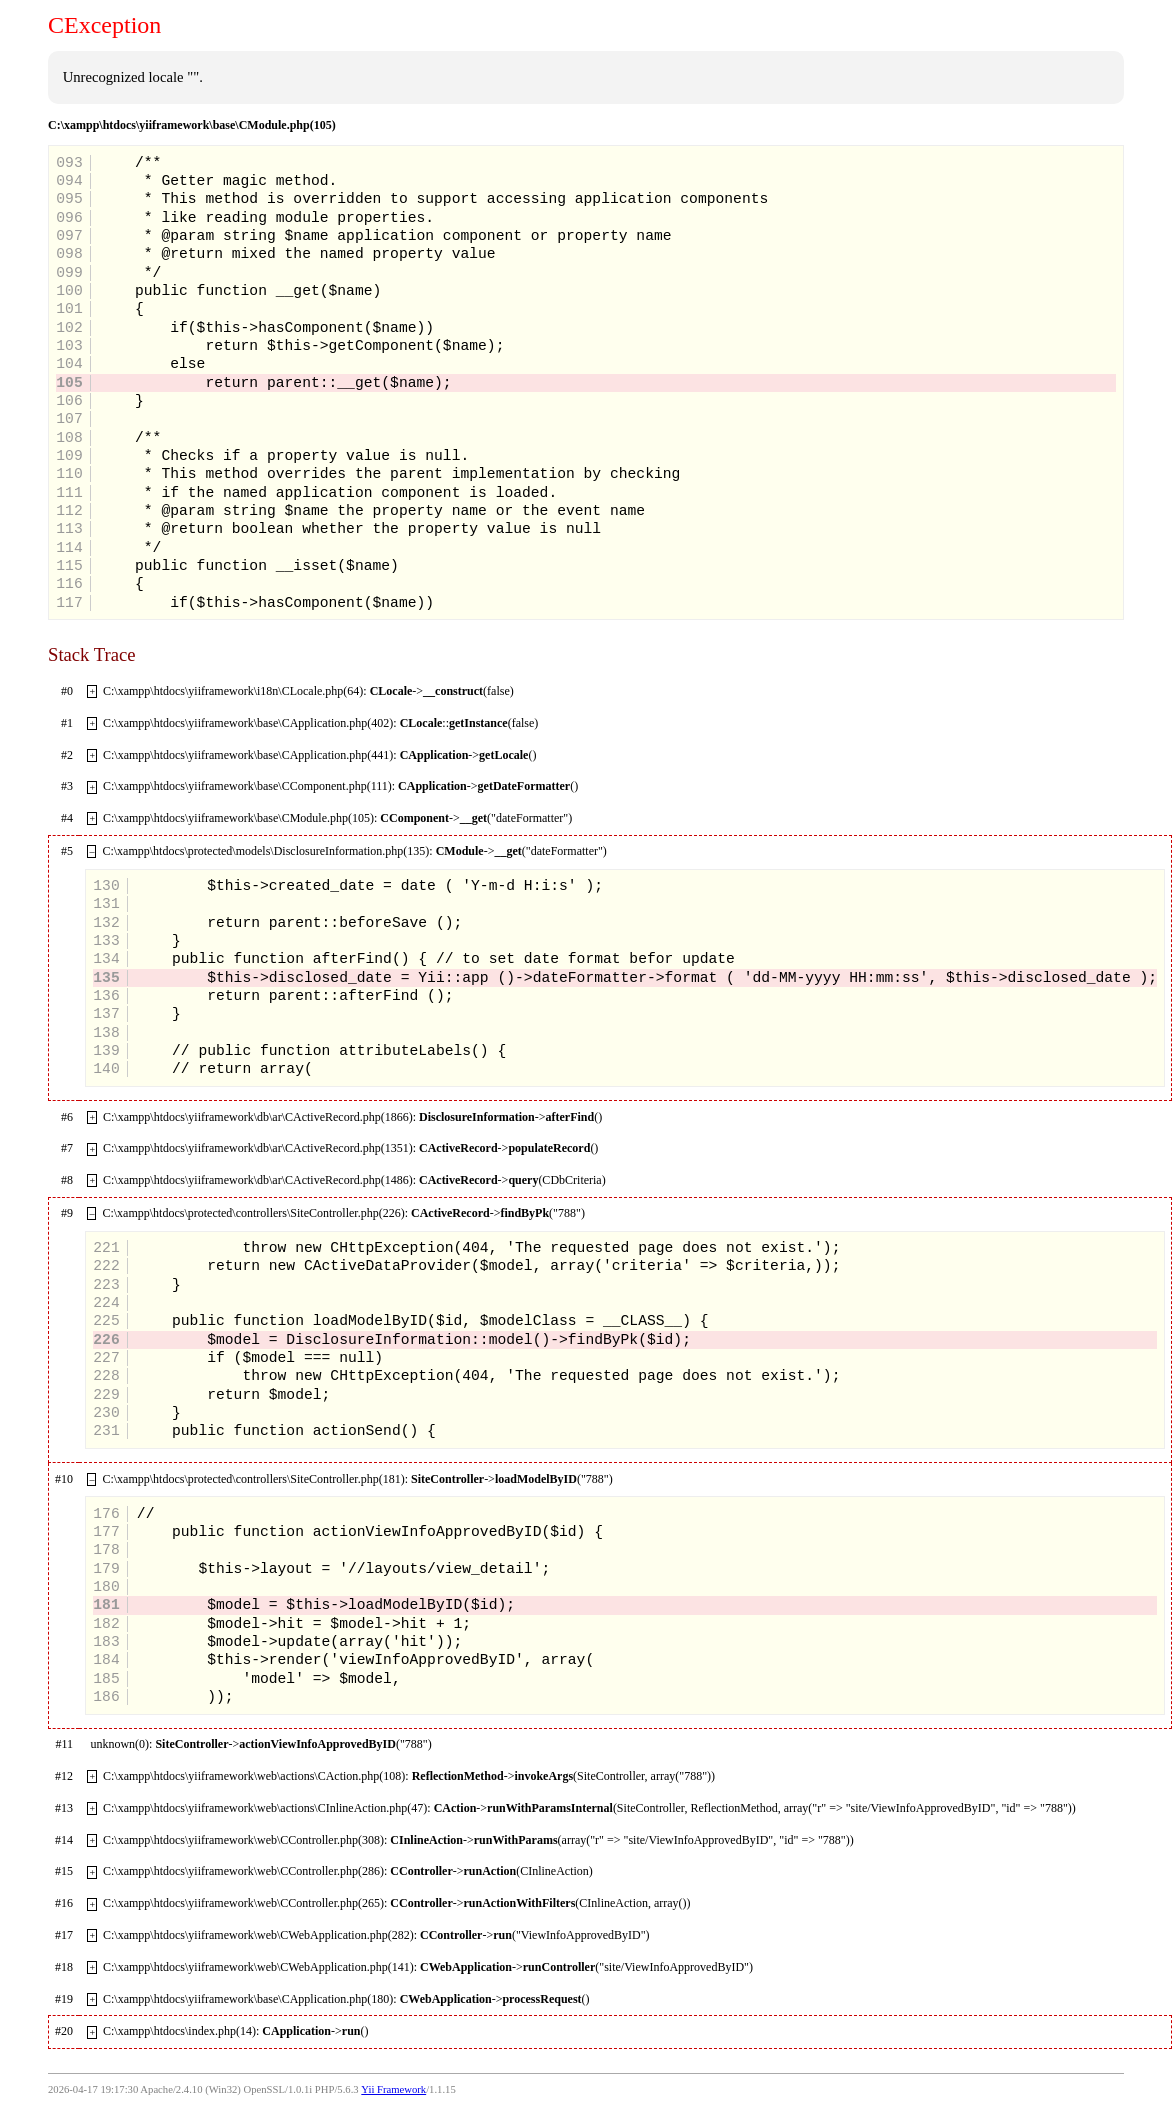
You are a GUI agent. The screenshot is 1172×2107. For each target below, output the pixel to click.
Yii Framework (393, 2089)
